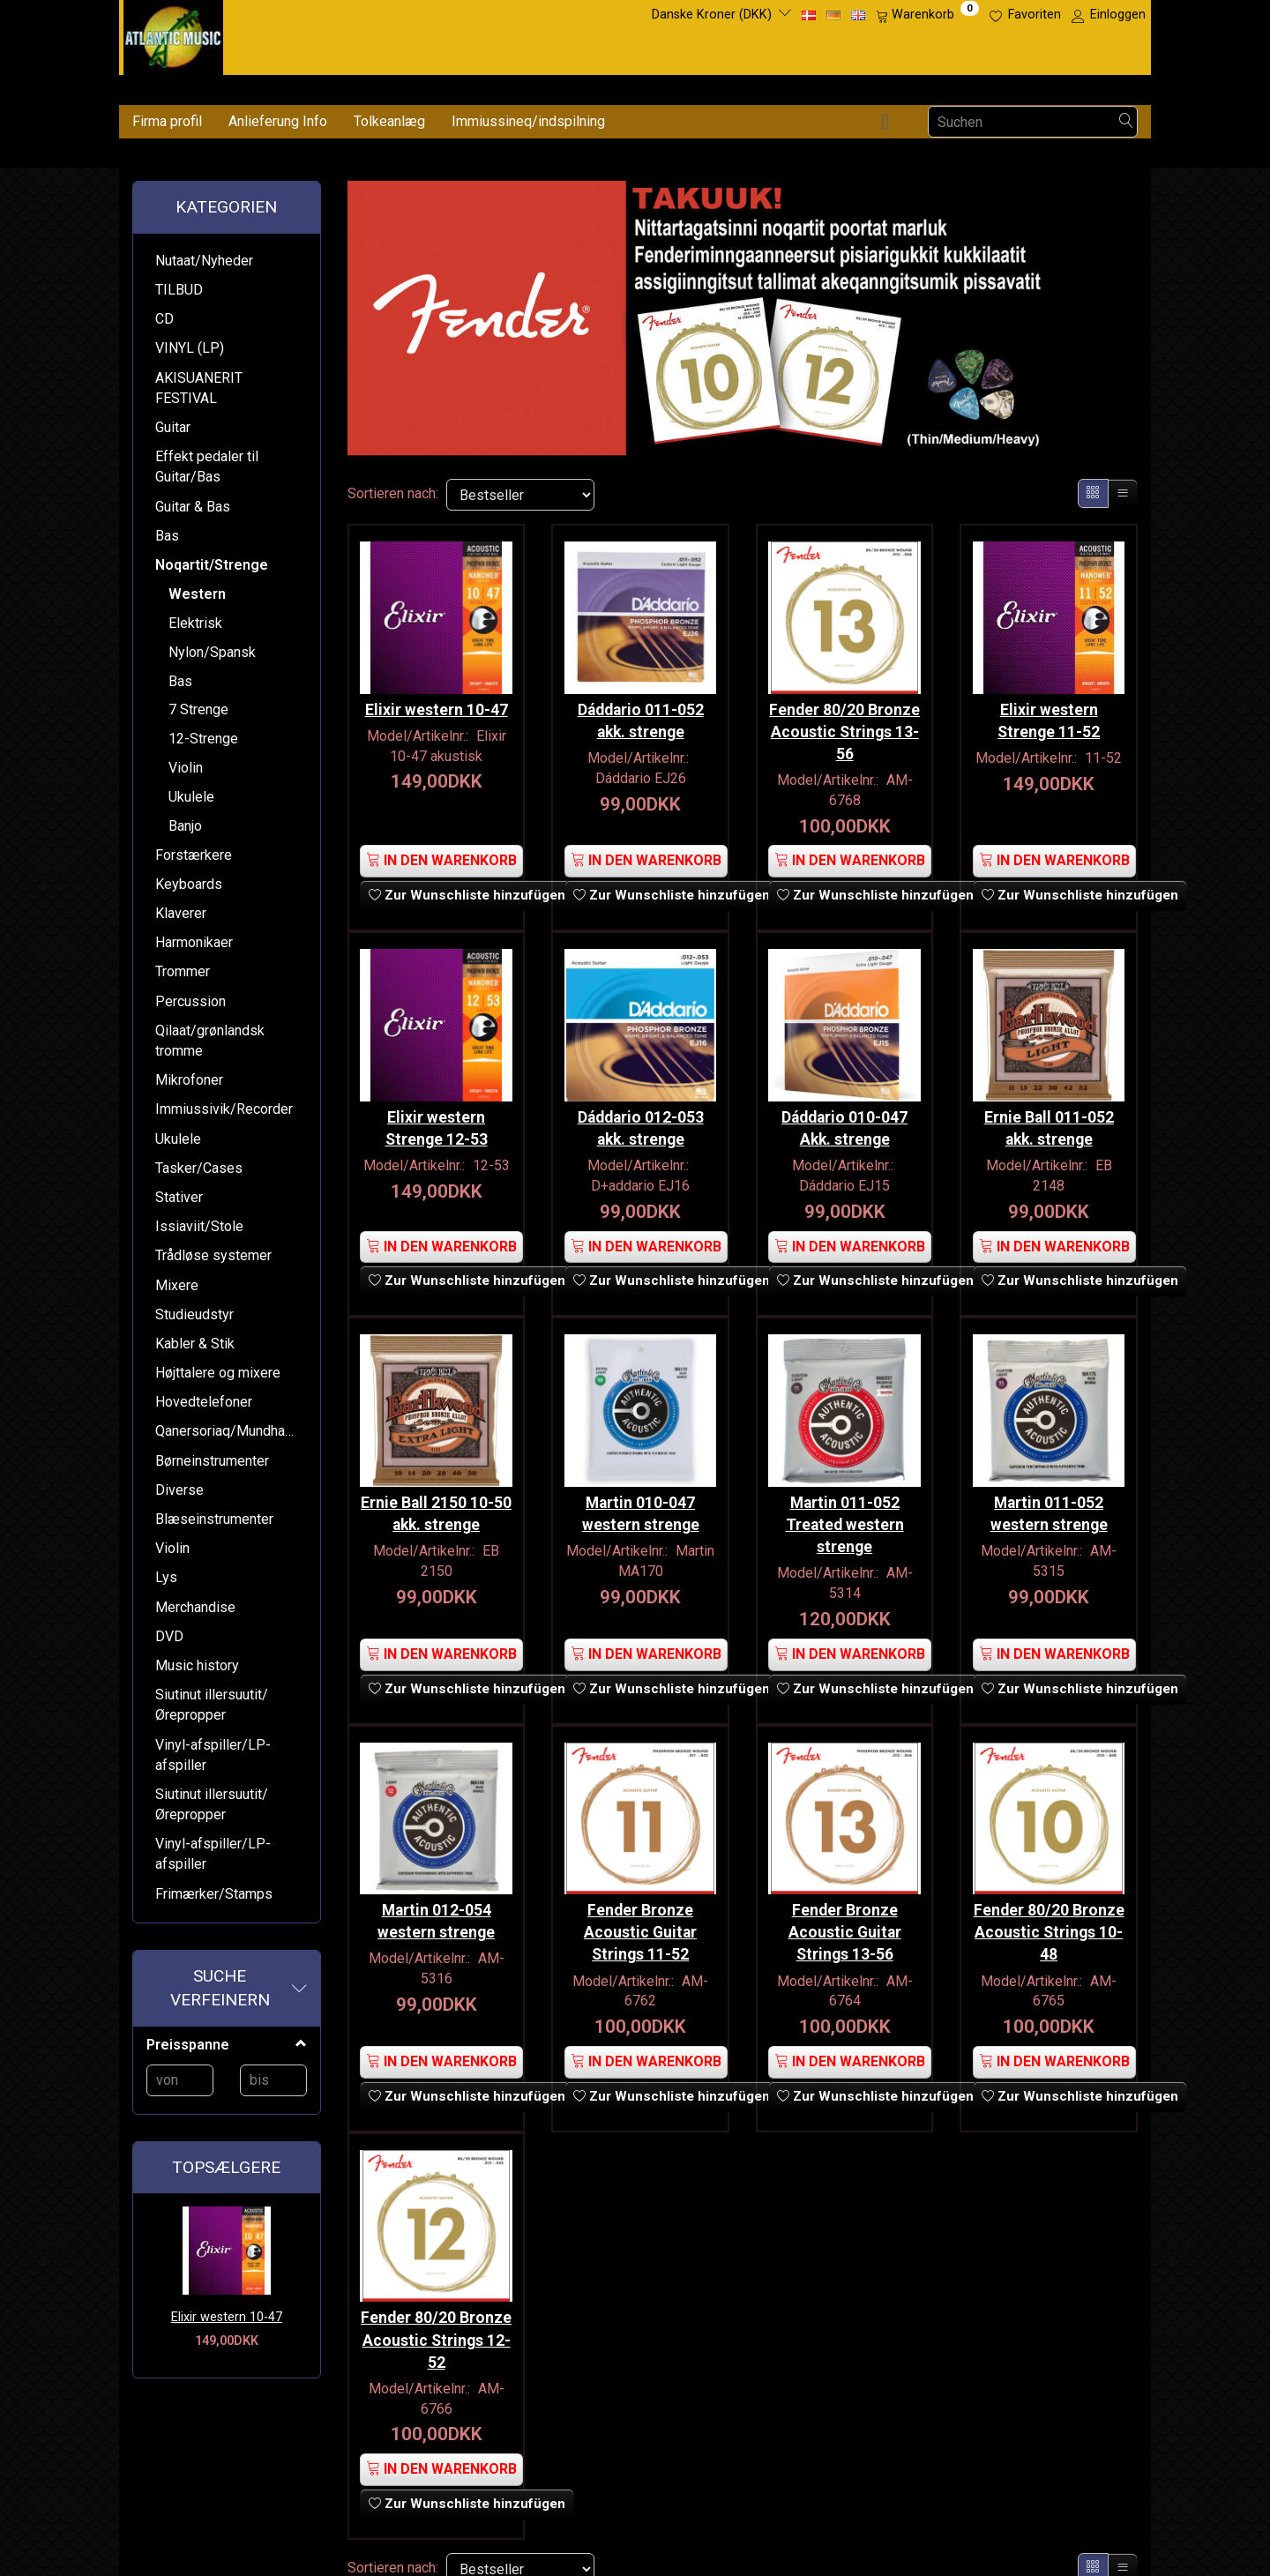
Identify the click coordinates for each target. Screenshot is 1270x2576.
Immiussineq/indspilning (528, 121)
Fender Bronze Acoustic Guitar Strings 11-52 (640, 1914)
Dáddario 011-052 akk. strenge (641, 715)
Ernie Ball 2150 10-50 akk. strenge (436, 1499)
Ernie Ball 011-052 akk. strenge (1049, 1119)
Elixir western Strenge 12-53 (436, 1119)
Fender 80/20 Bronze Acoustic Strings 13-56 (844, 727)
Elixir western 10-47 (226, 2317)
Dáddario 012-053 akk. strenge (641, 1119)
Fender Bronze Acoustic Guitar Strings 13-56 (844, 1914)
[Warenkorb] (927, 15)
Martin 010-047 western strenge (640, 1499)
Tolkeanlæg (389, 121)
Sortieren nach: (392, 493)
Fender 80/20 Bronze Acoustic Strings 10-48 (1049, 1914)
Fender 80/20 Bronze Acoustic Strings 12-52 (436, 2317)
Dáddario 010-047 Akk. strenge (844, 1119)
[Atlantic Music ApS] (173, 34)
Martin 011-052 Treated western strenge (845, 1511)
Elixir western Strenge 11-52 (1048, 715)
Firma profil (167, 121)
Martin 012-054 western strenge (436, 1903)
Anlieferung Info (277, 121)
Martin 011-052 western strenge (1049, 1499)
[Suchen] (1126, 122)
